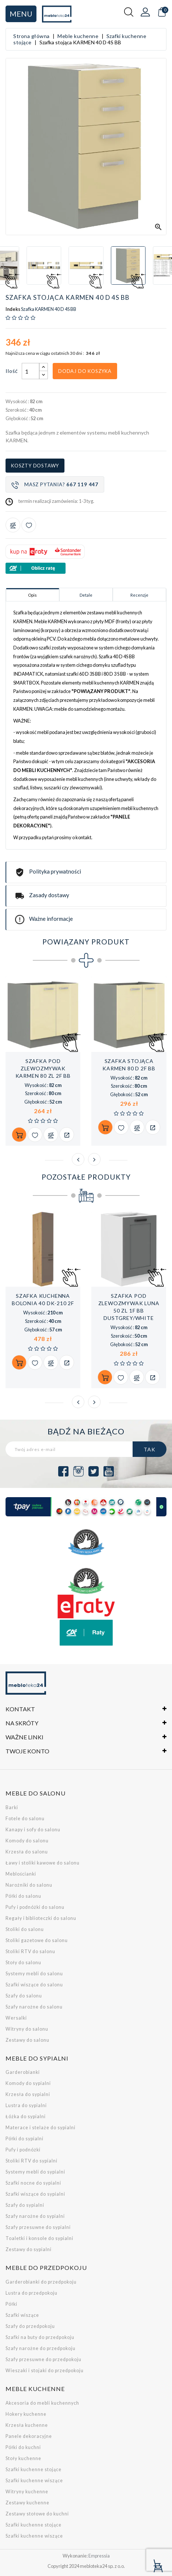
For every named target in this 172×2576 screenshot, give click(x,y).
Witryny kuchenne (27, 2491)
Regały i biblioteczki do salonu (41, 1918)
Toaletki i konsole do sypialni (39, 2238)
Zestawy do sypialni (29, 2249)
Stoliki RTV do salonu (30, 1951)
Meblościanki (21, 1874)
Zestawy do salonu (27, 2040)
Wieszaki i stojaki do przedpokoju (45, 2370)
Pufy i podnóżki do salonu (35, 1907)
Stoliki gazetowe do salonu (37, 1940)
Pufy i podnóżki (23, 2150)
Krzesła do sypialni (28, 2094)
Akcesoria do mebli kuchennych (42, 2403)
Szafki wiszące (22, 2315)
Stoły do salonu (23, 1962)
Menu (21, 13)
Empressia (99, 2556)
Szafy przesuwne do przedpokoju (43, 2359)
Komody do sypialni (28, 2083)
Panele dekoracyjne (29, 2436)
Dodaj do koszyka (85, 371)
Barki (12, 1807)
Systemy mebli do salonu (34, 1973)
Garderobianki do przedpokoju (41, 2282)
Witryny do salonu (27, 2029)
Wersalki (16, 2018)
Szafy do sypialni (25, 2205)
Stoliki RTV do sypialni (31, 2161)
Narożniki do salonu (29, 1885)
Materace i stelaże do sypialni (41, 2127)
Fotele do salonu (25, 1818)
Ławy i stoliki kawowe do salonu (43, 1863)
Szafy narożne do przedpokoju (41, 2348)
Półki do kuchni (23, 2447)
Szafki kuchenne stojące (34, 2469)
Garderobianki (23, 2072)
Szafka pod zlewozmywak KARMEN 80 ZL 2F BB (43, 1068)
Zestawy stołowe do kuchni (37, 2514)
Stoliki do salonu (25, 1929)
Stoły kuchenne (23, 2458)
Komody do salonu (27, 1840)
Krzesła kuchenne (27, 2425)
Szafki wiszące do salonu (34, 1984)
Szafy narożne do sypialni (35, 2216)
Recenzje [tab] (139, 595)
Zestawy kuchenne (27, 2502)
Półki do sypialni (24, 2138)
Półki (11, 2304)
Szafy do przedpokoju (30, 2326)
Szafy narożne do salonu (34, 2007)
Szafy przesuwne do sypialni (38, 2227)
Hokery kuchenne (26, 2414)
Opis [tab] (32, 595)
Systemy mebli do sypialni (35, 2172)
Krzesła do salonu (27, 1852)
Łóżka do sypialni (26, 2116)
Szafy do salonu (24, 1996)
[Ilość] (30, 371)
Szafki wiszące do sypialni (35, 2194)
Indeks (13, 309)
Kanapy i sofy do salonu (33, 1829)
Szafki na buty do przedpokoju (40, 2337)
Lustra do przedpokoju (31, 2293)
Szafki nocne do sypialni (33, 2183)
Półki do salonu (23, 1896)
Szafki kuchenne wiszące (34, 2480)
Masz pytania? (54, 485)
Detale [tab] (86, 595)
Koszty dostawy (35, 466)
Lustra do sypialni (26, 2105)
